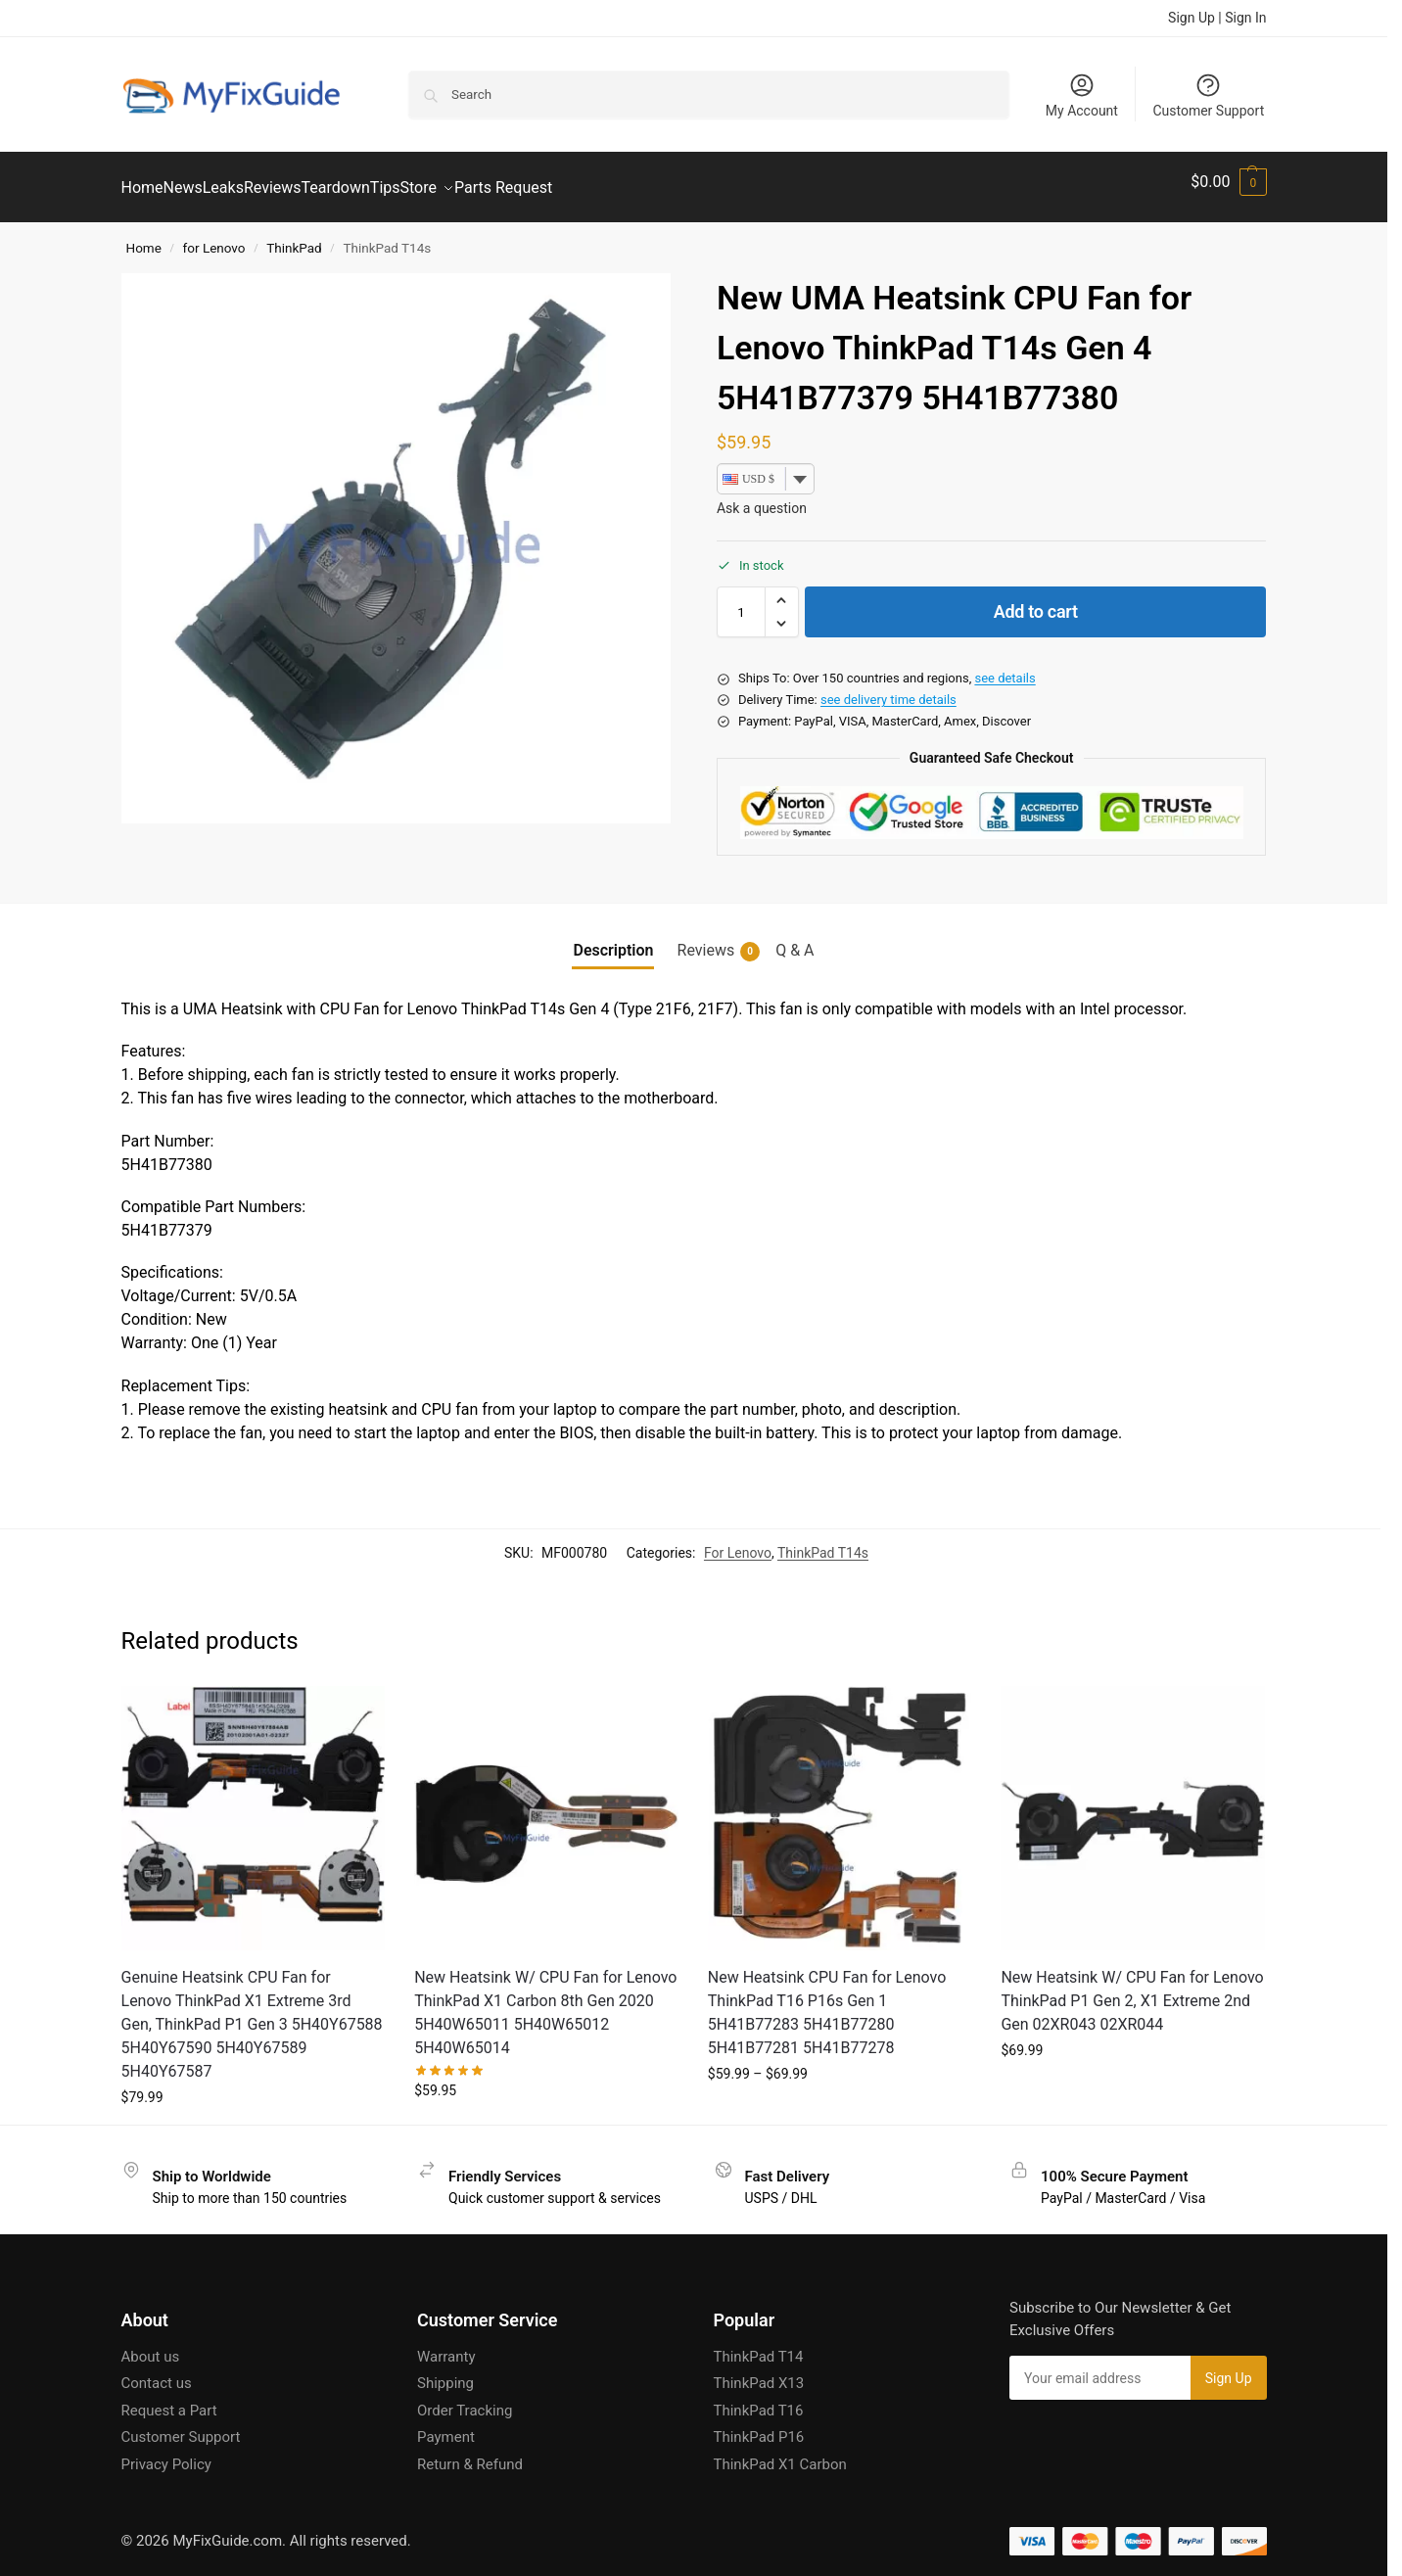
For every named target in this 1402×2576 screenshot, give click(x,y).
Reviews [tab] (719, 939)
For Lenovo (737, 1542)
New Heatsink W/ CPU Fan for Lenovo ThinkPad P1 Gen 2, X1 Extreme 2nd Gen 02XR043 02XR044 (1132, 1990)
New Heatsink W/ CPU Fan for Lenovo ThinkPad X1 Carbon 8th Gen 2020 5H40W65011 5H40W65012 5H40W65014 (545, 2001)
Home (144, 237)
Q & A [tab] (794, 938)
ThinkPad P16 (759, 2426)
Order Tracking (464, 2400)
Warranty (446, 2346)
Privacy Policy (166, 2453)
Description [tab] (613, 938)
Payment (446, 2426)
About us (150, 2346)
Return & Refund (470, 2453)
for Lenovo (214, 237)
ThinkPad (293, 237)
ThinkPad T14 (759, 2346)
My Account (1082, 94)
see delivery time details (888, 688)
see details (1004, 667)
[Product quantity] (741, 601)
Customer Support (1208, 94)
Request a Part (169, 2400)
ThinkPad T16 (759, 2400)
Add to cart (1036, 600)
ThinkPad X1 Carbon (780, 2453)
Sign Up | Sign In (1217, 17)
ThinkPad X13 (759, 2372)
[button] (1228, 182)
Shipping (445, 2372)
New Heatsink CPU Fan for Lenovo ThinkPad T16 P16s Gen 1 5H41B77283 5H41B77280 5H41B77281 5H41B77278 (827, 2001)
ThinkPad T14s (822, 1542)
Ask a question (762, 497)
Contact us (156, 2372)
